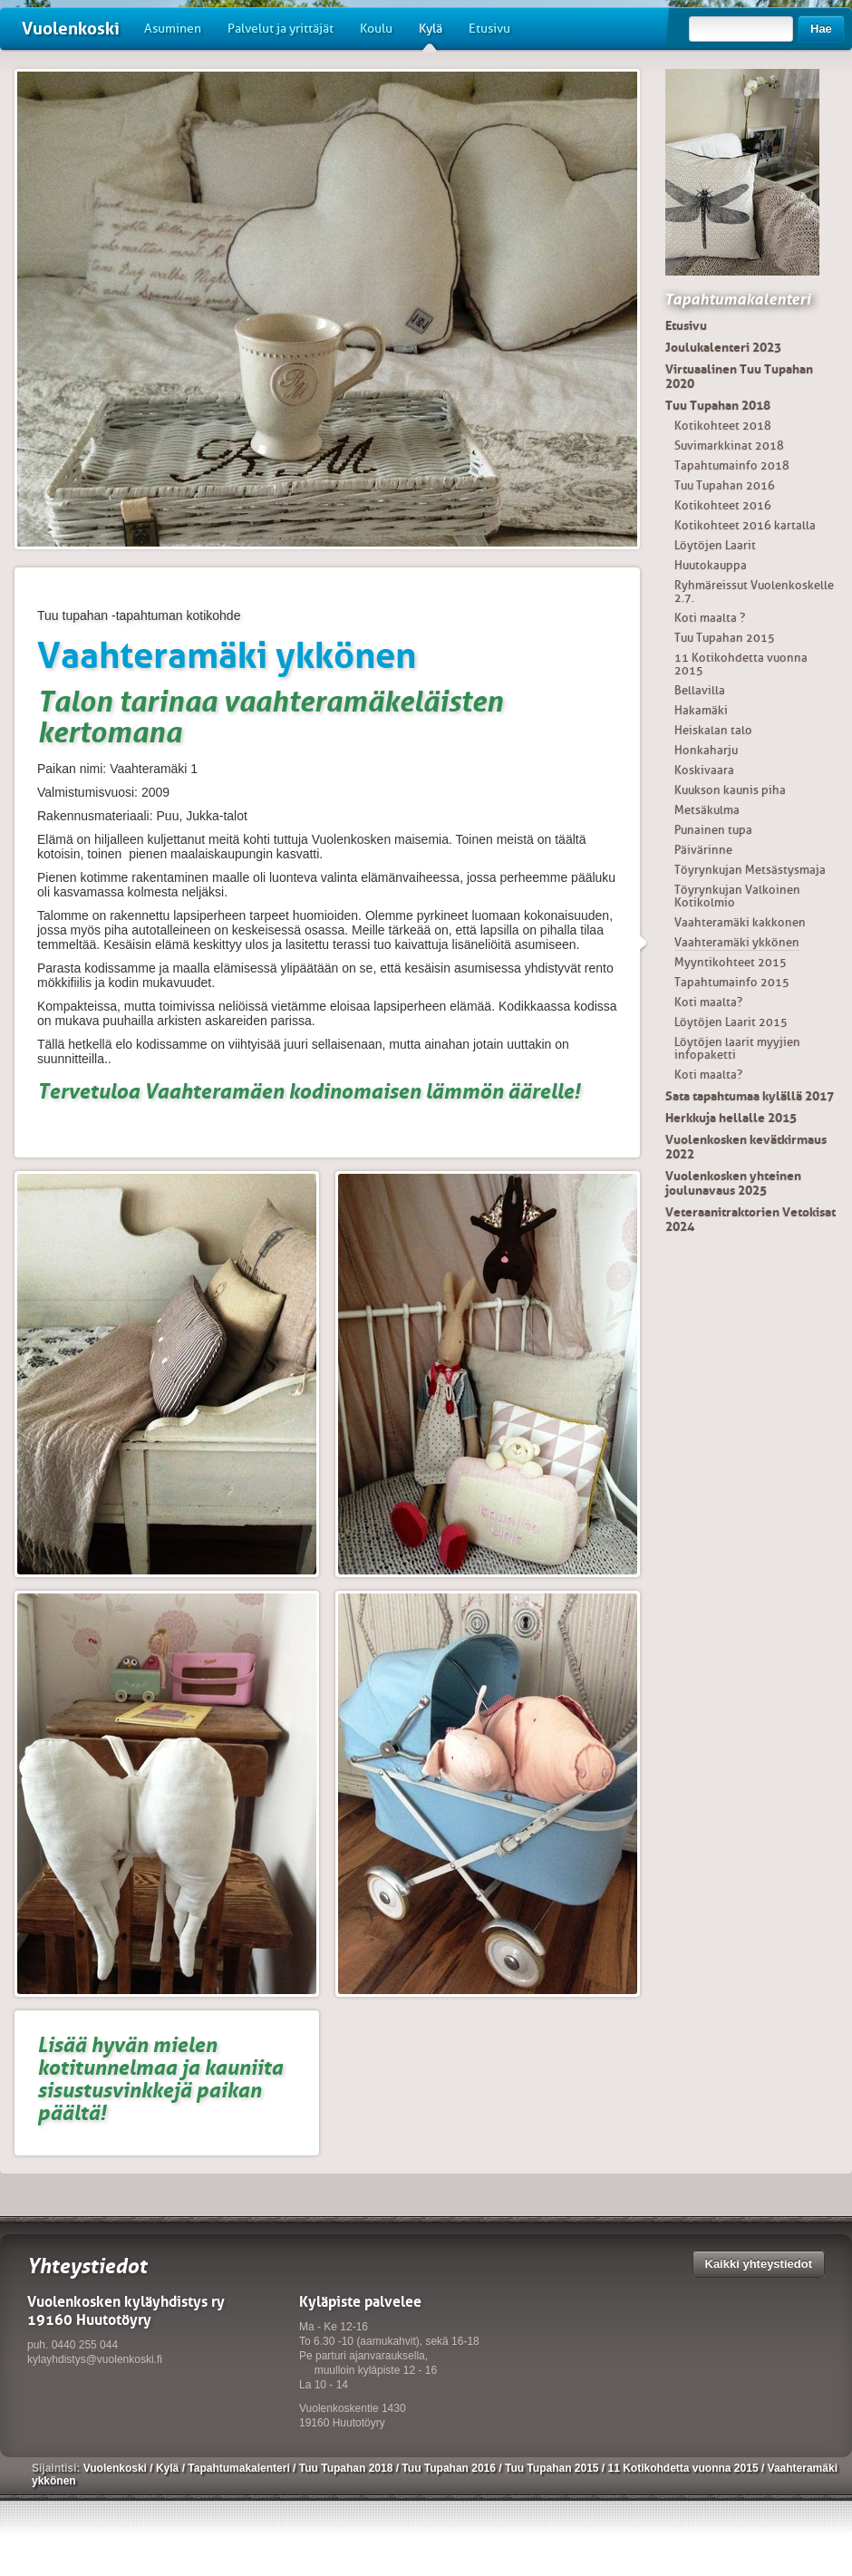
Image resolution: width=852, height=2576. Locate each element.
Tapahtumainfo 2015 (731, 982)
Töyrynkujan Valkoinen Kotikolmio (737, 896)
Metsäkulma (707, 810)
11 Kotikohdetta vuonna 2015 (741, 664)
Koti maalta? (708, 1002)
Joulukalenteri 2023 (723, 347)
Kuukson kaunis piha (730, 790)
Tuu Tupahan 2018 (717, 405)
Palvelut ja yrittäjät (281, 28)
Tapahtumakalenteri (737, 299)
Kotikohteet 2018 (722, 425)
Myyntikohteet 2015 (730, 962)
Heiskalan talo (713, 730)
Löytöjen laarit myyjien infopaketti (737, 1048)
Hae (821, 28)
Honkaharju (706, 750)
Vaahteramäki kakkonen (740, 922)
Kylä (430, 35)
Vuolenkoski (71, 28)
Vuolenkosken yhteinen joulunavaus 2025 (733, 1182)
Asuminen (172, 28)
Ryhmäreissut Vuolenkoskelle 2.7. (754, 591)
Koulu (376, 28)
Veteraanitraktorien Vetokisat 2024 (750, 1219)
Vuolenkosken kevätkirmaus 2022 (746, 1146)
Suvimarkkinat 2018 (729, 445)
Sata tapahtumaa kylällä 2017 (749, 1096)
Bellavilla (699, 690)
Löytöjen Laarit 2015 (731, 1022)
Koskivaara (704, 770)
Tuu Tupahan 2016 (724, 485)
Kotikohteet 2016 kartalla (745, 525)
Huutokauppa (710, 565)
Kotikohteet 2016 (722, 505)
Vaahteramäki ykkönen (736, 942)
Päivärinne (703, 849)
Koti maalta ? (709, 617)
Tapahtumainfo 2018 (731, 465)
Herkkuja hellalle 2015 (731, 1117)
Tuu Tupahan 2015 (724, 637)
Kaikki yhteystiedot (759, 2264)
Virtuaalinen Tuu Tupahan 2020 (739, 376)
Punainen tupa (713, 830)
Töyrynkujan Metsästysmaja (750, 869)
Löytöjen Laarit (715, 545)
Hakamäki (701, 710)
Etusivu (489, 28)
